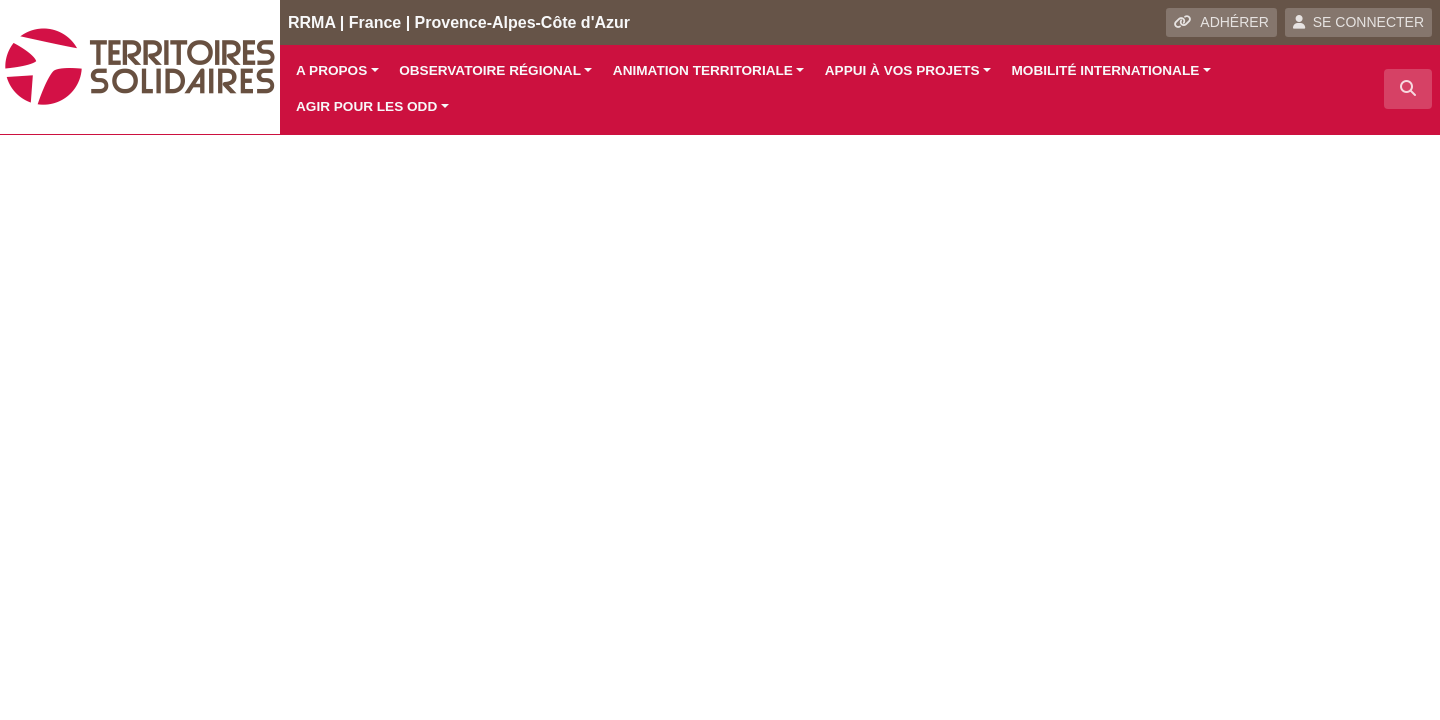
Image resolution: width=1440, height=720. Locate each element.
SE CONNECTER (1358, 22)
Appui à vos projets (902, 70)
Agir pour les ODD (366, 106)
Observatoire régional (490, 70)
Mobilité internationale (1106, 70)
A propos (331, 70)
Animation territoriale (703, 70)
